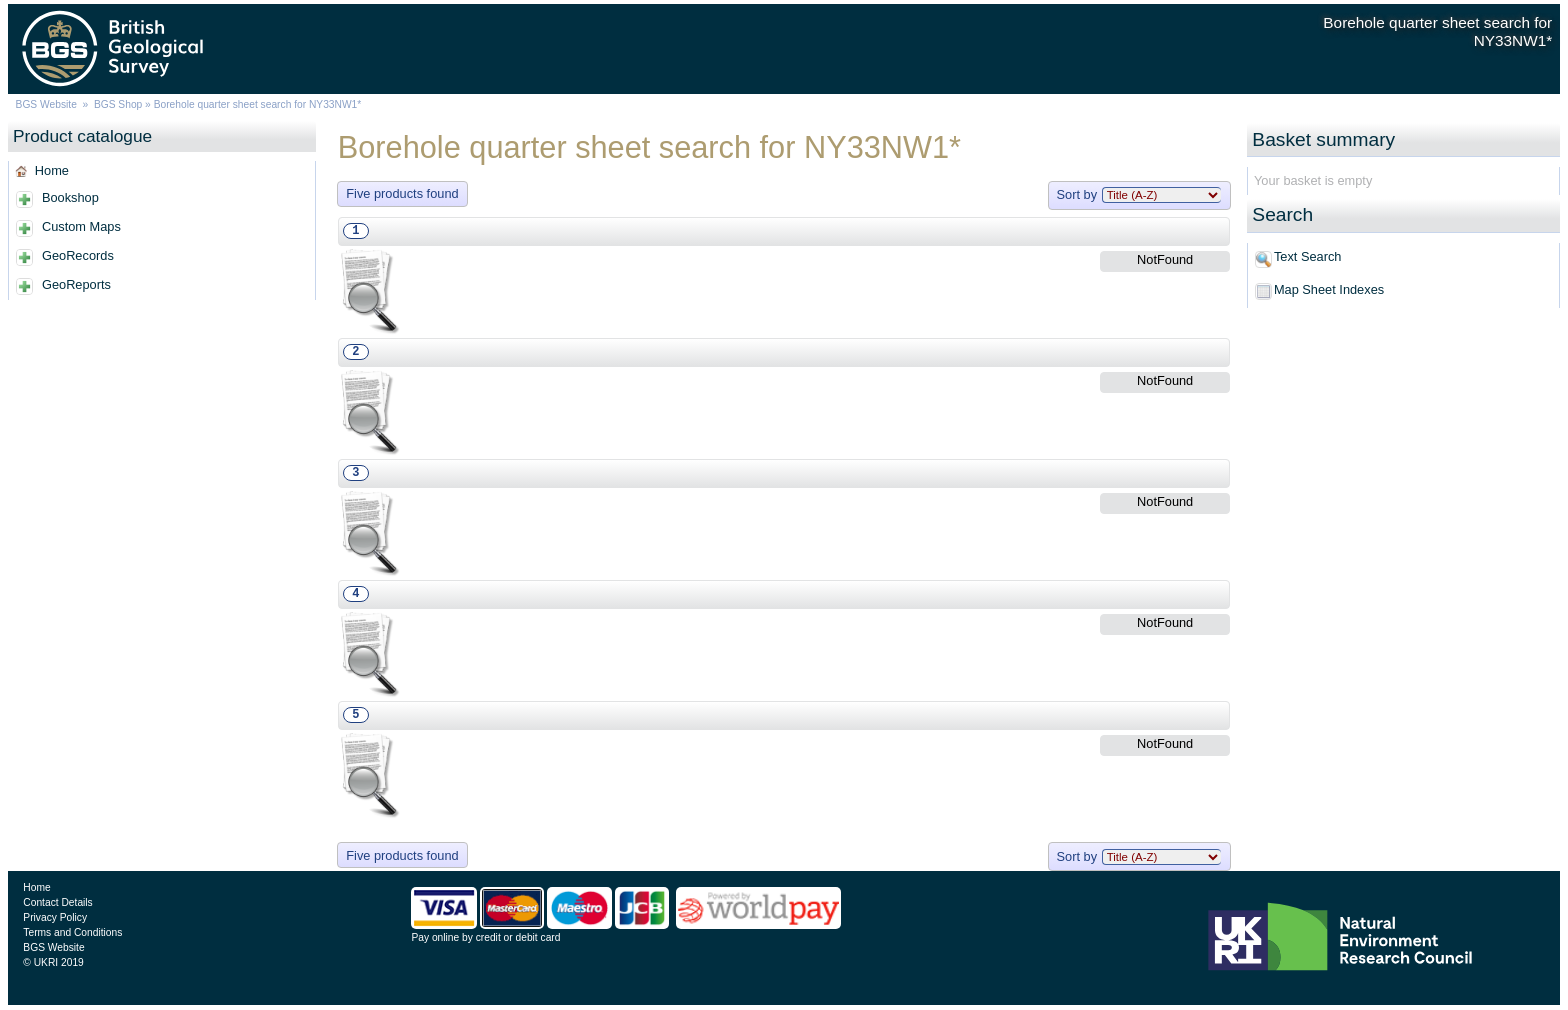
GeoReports (76, 284)
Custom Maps (81, 226)
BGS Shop (118, 104)
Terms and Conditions (72, 932)
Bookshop (70, 197)
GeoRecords (78, 255)
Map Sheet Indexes (1329, 289)
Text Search (1308, 256)
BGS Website (46, 104)
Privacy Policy (55, 917)
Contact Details (57, 902)
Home (52, 170)
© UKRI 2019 (53, 962)
